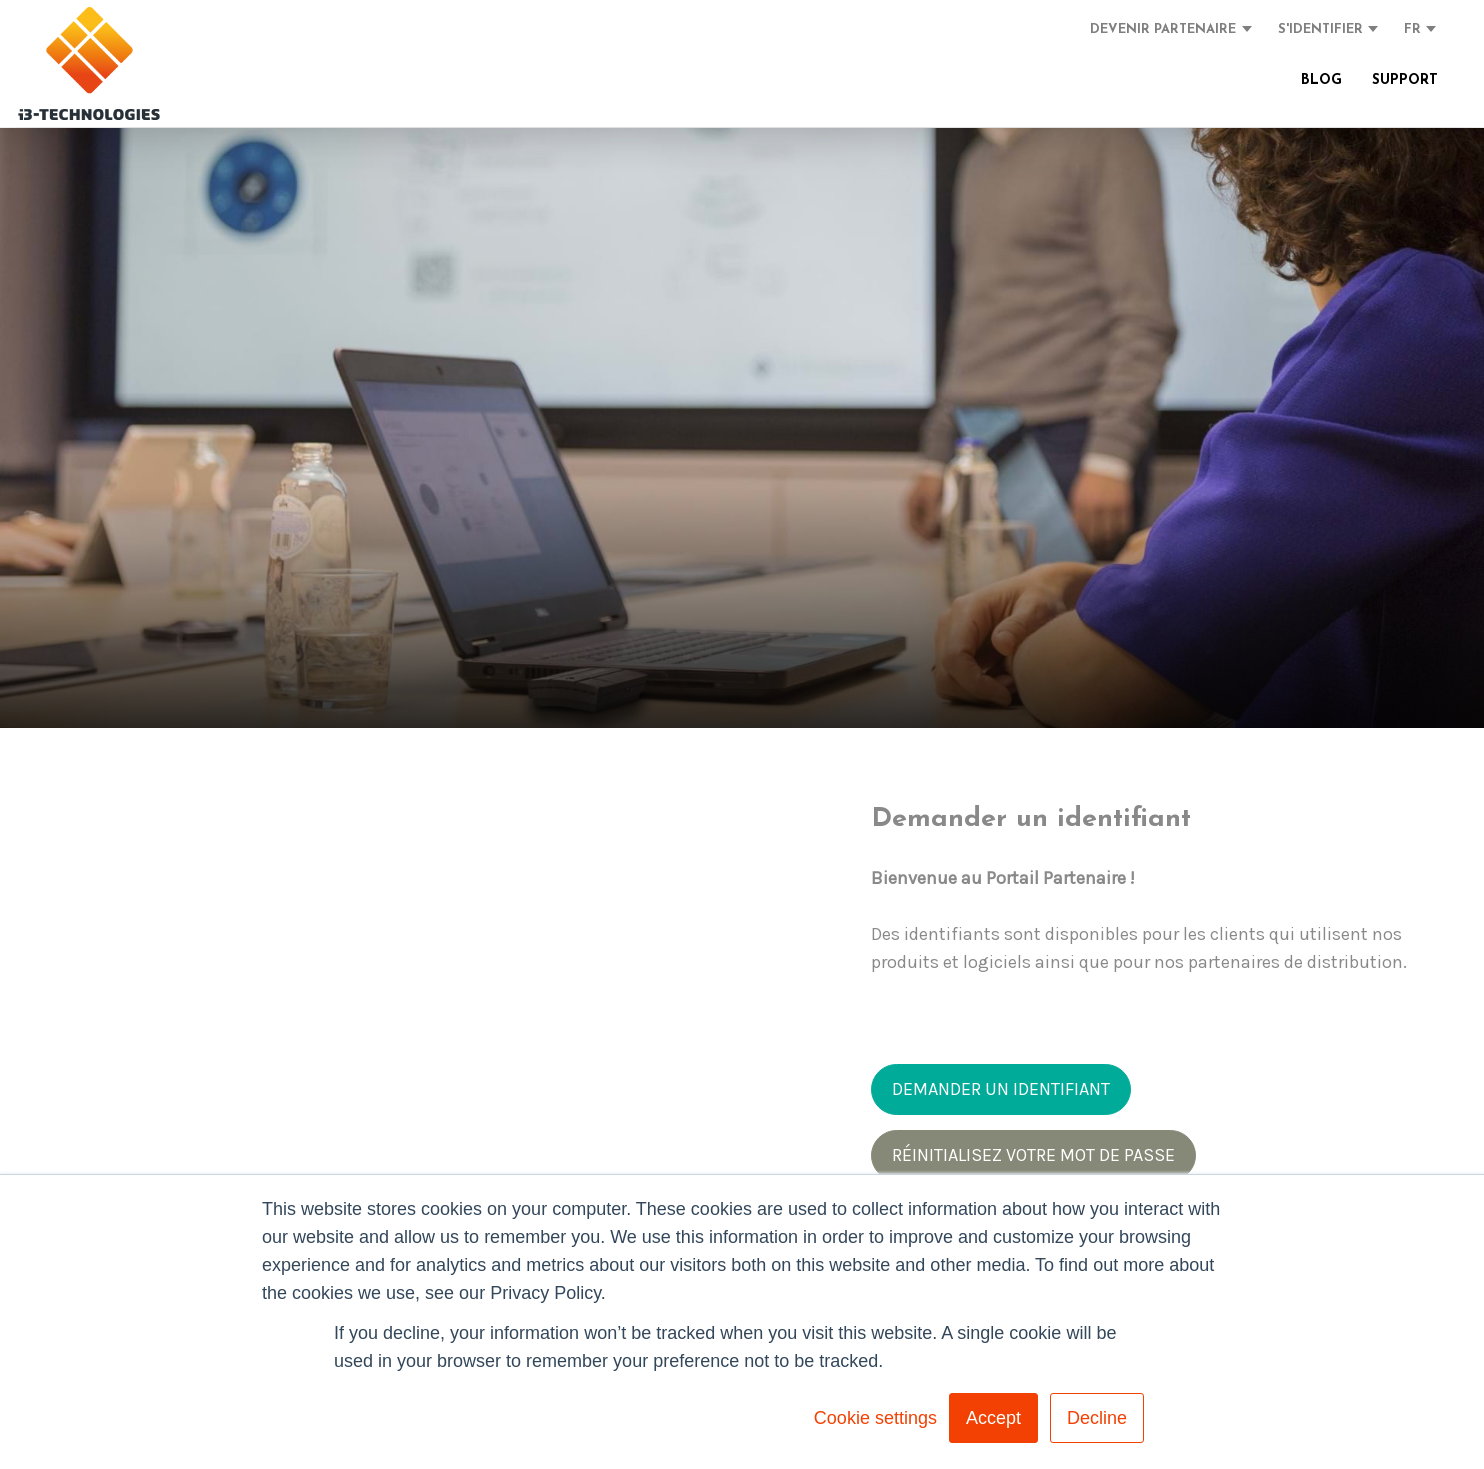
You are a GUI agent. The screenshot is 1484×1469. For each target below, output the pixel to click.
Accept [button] (993, 1418)
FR (1412, 29)
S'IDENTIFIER (1320, 29)
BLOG (1321, 80)
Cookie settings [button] (875, 1418)
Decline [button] (1097, 1418)
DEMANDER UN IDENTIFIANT (1001, 1089)
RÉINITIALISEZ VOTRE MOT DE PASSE (1033, 1155)
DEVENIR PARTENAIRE (1163, 29)
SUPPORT (1405, 80)
